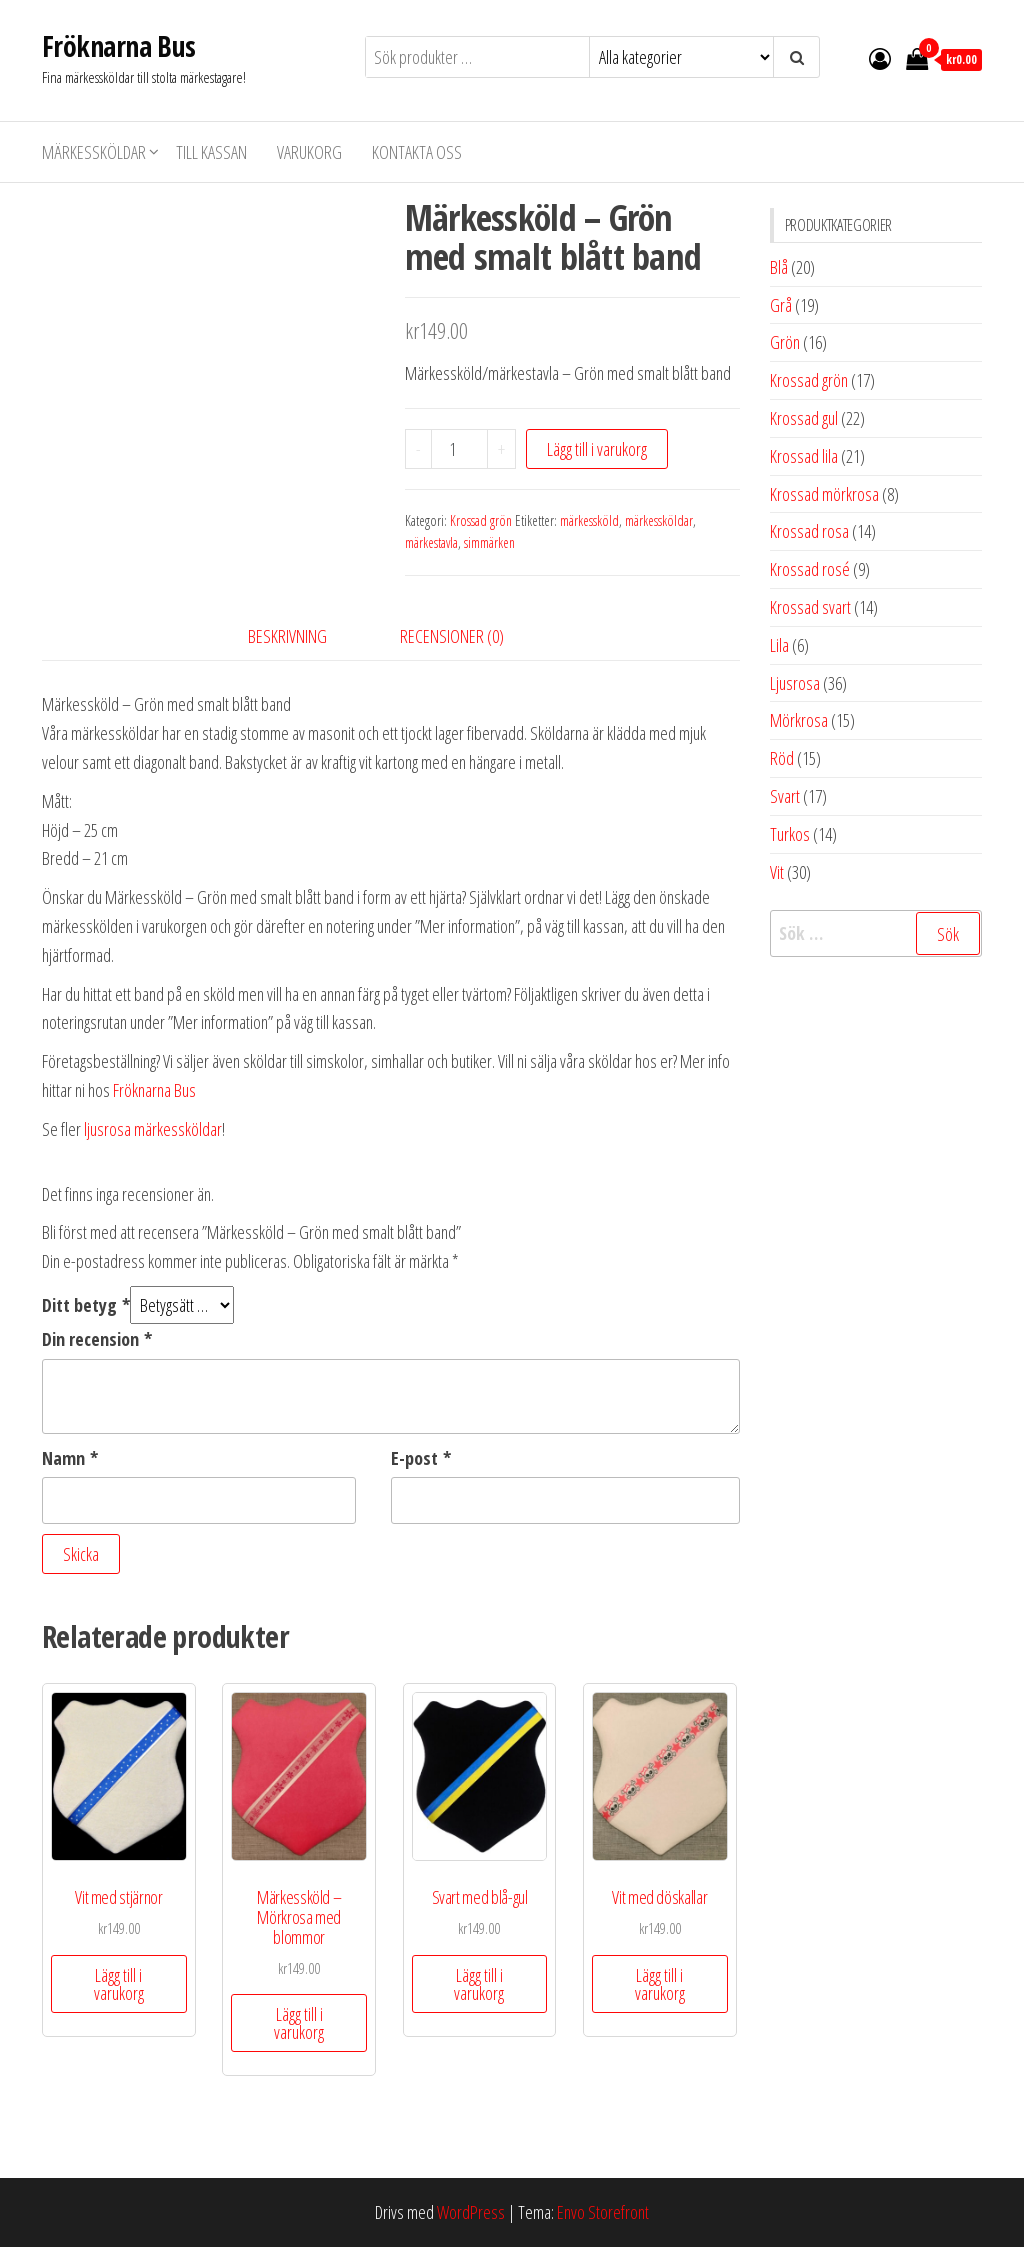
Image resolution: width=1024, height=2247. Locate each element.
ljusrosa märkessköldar (153, 1129)
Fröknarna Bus (119, 46)
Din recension (97, 1339)
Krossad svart (810, 607)
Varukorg (309, 152)
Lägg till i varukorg (597, 449)
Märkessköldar (94, 152)
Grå (781, 305)
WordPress (471, 2212)
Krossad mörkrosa (824, 494)
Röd (782, 758)
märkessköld (589, 520)
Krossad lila (804, 456)
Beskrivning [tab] (287, 636)
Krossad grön (481, 520)
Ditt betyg (86, 1305)
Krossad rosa (809, 531)
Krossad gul (804, 418)
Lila (779, 645)
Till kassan (211, 152)
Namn (70, 1458)
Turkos (790, 834)
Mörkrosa (799, 720)
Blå (779, 267)
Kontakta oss (417, 152)
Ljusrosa (795, 683)
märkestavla (431, 542)
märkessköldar (659, 520)
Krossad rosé (810, 569)
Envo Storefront (603, 2212)
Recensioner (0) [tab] (452, 636)
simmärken (489, 542)
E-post (421, 1458)
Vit (777, 872)
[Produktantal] (460, 449)
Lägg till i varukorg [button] (119, 1984)
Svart (785, 796)
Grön (785, 342)
